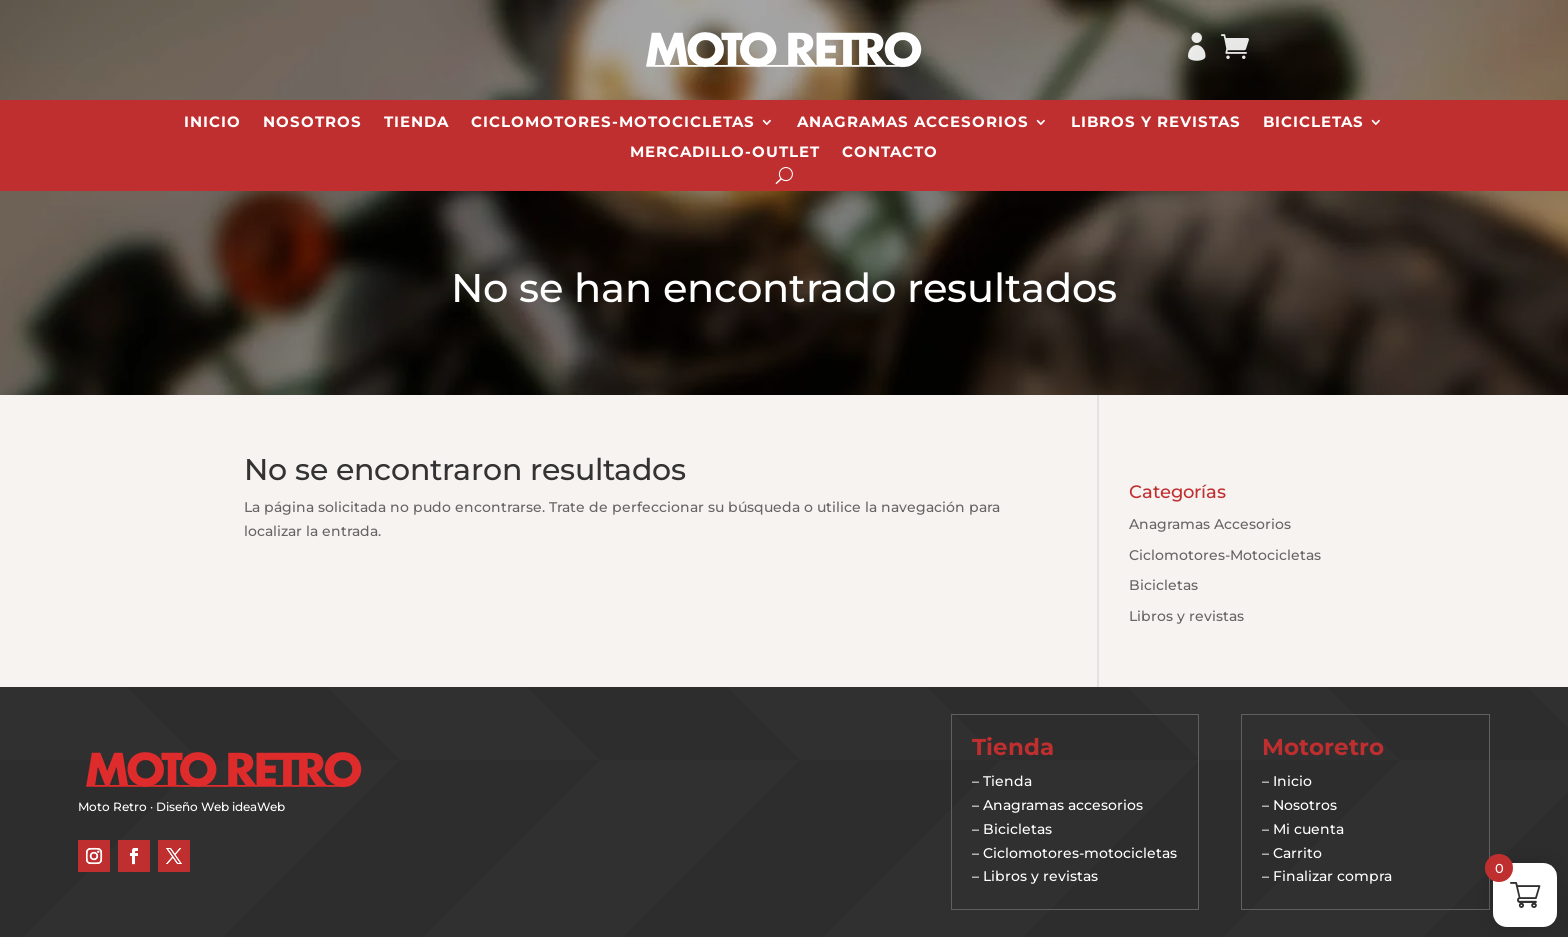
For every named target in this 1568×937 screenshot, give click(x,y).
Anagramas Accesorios (913, 123)
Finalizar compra (1332, 876)
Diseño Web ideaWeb (220, 806)
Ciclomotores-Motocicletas (613, 123)
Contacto (890, 153)
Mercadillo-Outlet (725, 153)
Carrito (1297, 853)
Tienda (416, 123)
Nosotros (312, 123)
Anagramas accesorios (1063, 805)
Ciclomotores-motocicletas (1080, 853)
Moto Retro (112, 806)
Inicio (212, 123)
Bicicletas (1313, 123)
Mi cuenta (1308, 829)
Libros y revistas (1156, 123)
